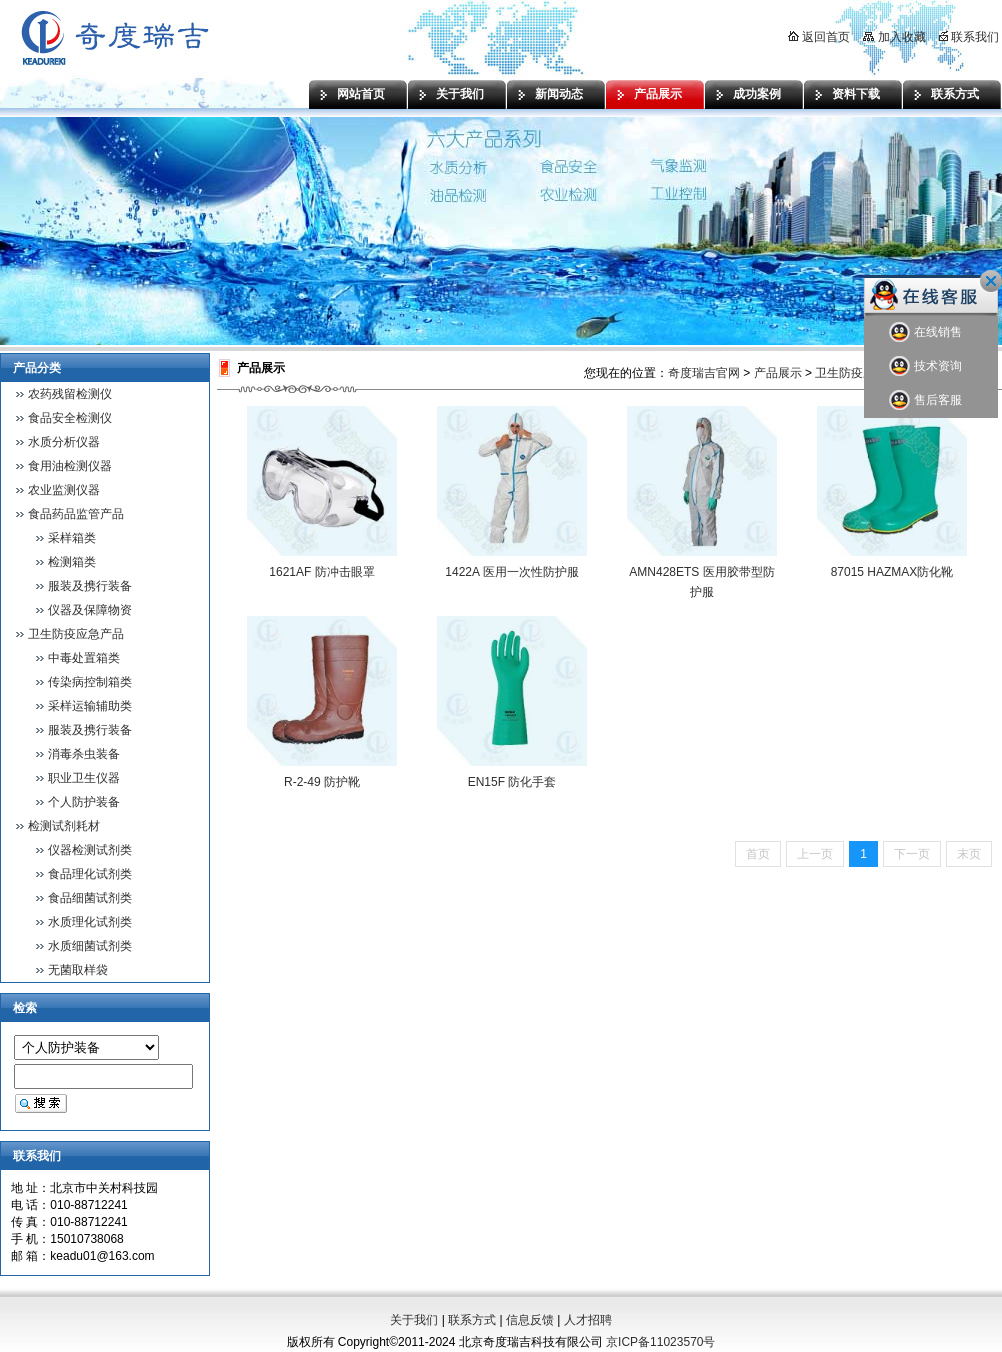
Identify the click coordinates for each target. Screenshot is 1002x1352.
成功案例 (757, 94)
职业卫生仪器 (84, 778)
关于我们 (460, 94)
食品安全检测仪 (70, 418)
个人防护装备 (84, 802)
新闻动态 (559, 94)
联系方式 (955, 94)
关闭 (991, 281)
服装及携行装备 (90, 586)
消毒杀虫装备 (84, 754)
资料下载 (856, 94)
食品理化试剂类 (90, 874)
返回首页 (819, 37)
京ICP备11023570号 (660, 1342)
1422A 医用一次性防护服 (511, 572)
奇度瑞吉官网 (704, 373)
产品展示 (658, 94)
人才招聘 (588, 1320)
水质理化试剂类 (90, 922)
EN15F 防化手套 (512, 782)
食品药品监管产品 (76, 514)
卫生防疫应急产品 (76, 634)
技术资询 (925, 366)
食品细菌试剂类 (90, 898)
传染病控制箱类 (90, 682)
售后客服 (925, 400)
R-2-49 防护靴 (322, 782)
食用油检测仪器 (70, 466)
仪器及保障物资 (90, 610)
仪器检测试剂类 (90, 850)
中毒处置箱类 (84, 658)
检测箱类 (72, 562)
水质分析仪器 (64, 442)
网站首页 (361, 94)
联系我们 (969, 37)
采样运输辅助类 (90, 706)
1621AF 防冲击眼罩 (321, 572)
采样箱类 (72, 538)
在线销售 (925, 332)
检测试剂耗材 (64, 826)
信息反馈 (530, 1320)
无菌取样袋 (78, 970)
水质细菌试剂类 (90, 946)
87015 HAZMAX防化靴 (892, 572)
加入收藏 (894, 37)
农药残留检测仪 (70, 394)
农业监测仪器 (64, 490)
